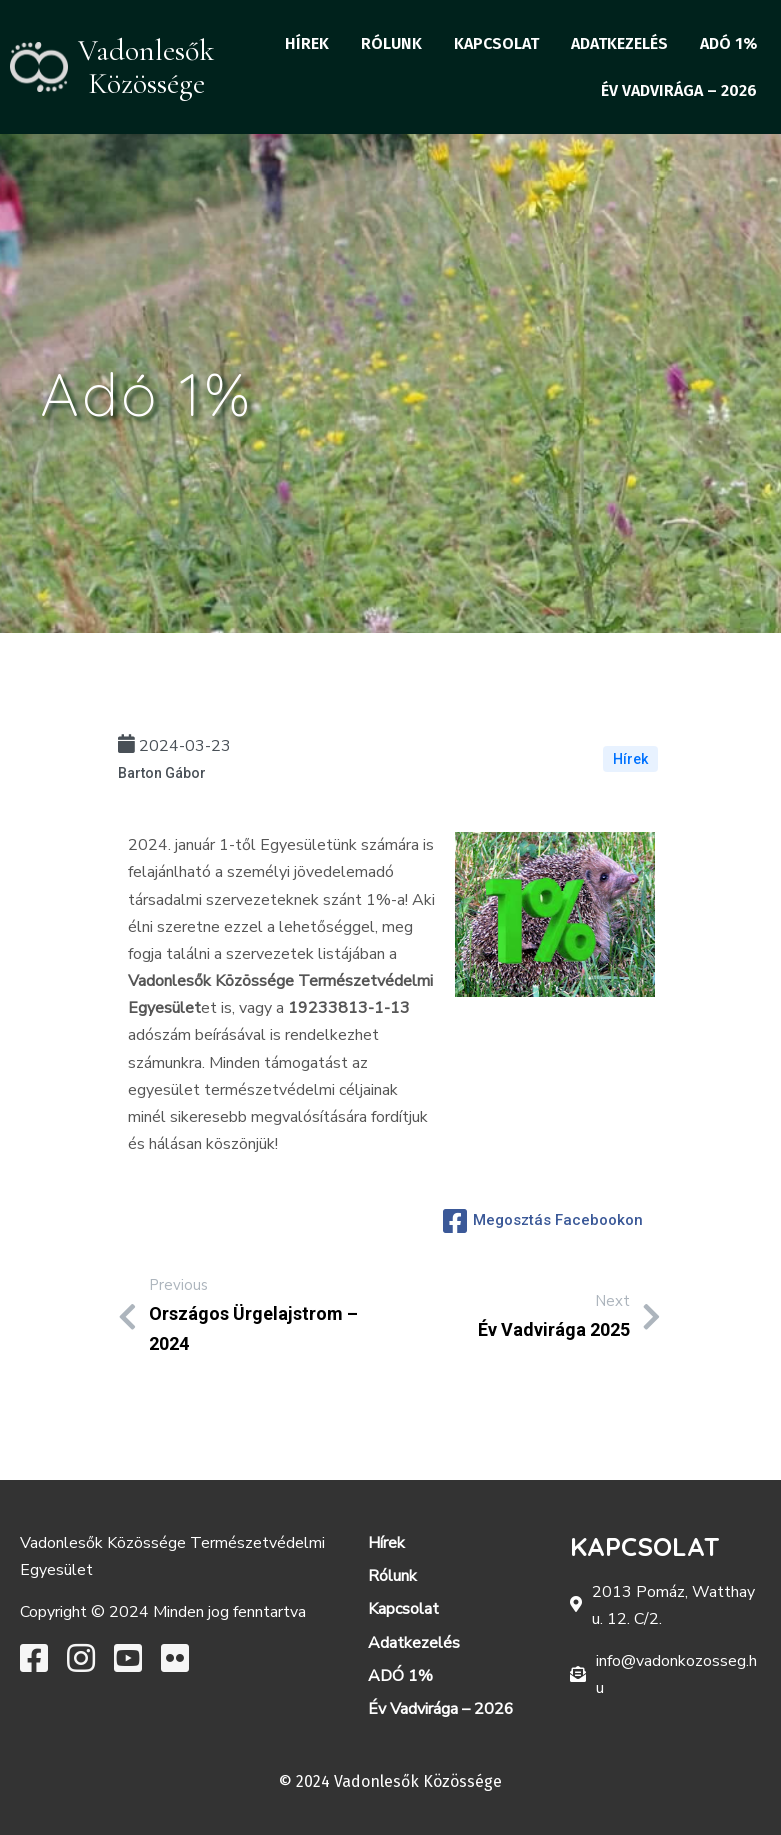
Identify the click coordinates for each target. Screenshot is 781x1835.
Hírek (630, 759)
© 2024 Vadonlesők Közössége (390, 1781)
